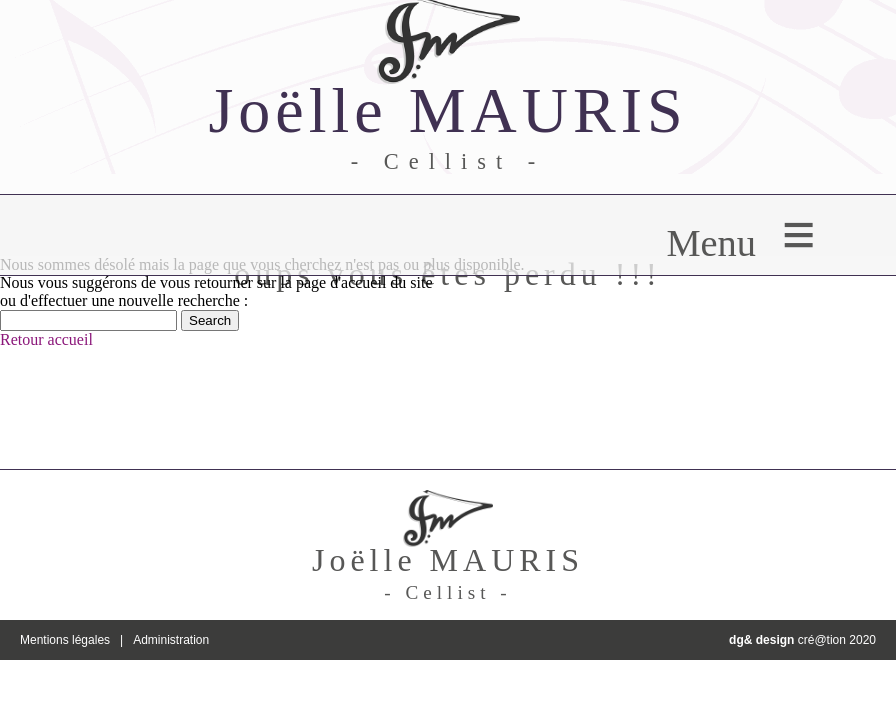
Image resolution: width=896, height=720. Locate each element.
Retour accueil (46, 339)
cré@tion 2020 (802, 640)
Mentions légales (65, 640)
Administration (171, 640)
